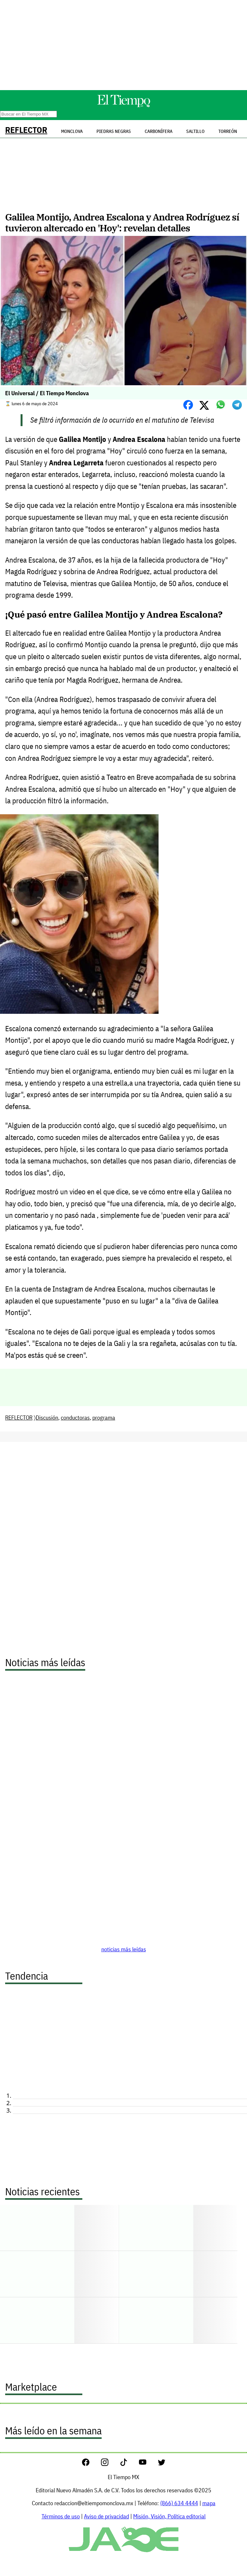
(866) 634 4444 (179, 2503)
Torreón (227, 131)
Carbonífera (158, 131)
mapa (208, 2503)
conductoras (75, 1417)
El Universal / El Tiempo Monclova (47, 393)
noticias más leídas (123, 1949)
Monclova (72, 131)
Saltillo (195, 131)
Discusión (47, 1417)
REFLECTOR (26, 130)
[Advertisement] (123, 45)
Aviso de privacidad (106, 2516)
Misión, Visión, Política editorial (169, 2516)
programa (103, 1417)
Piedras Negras (113, 131)
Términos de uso (60, 2516)
